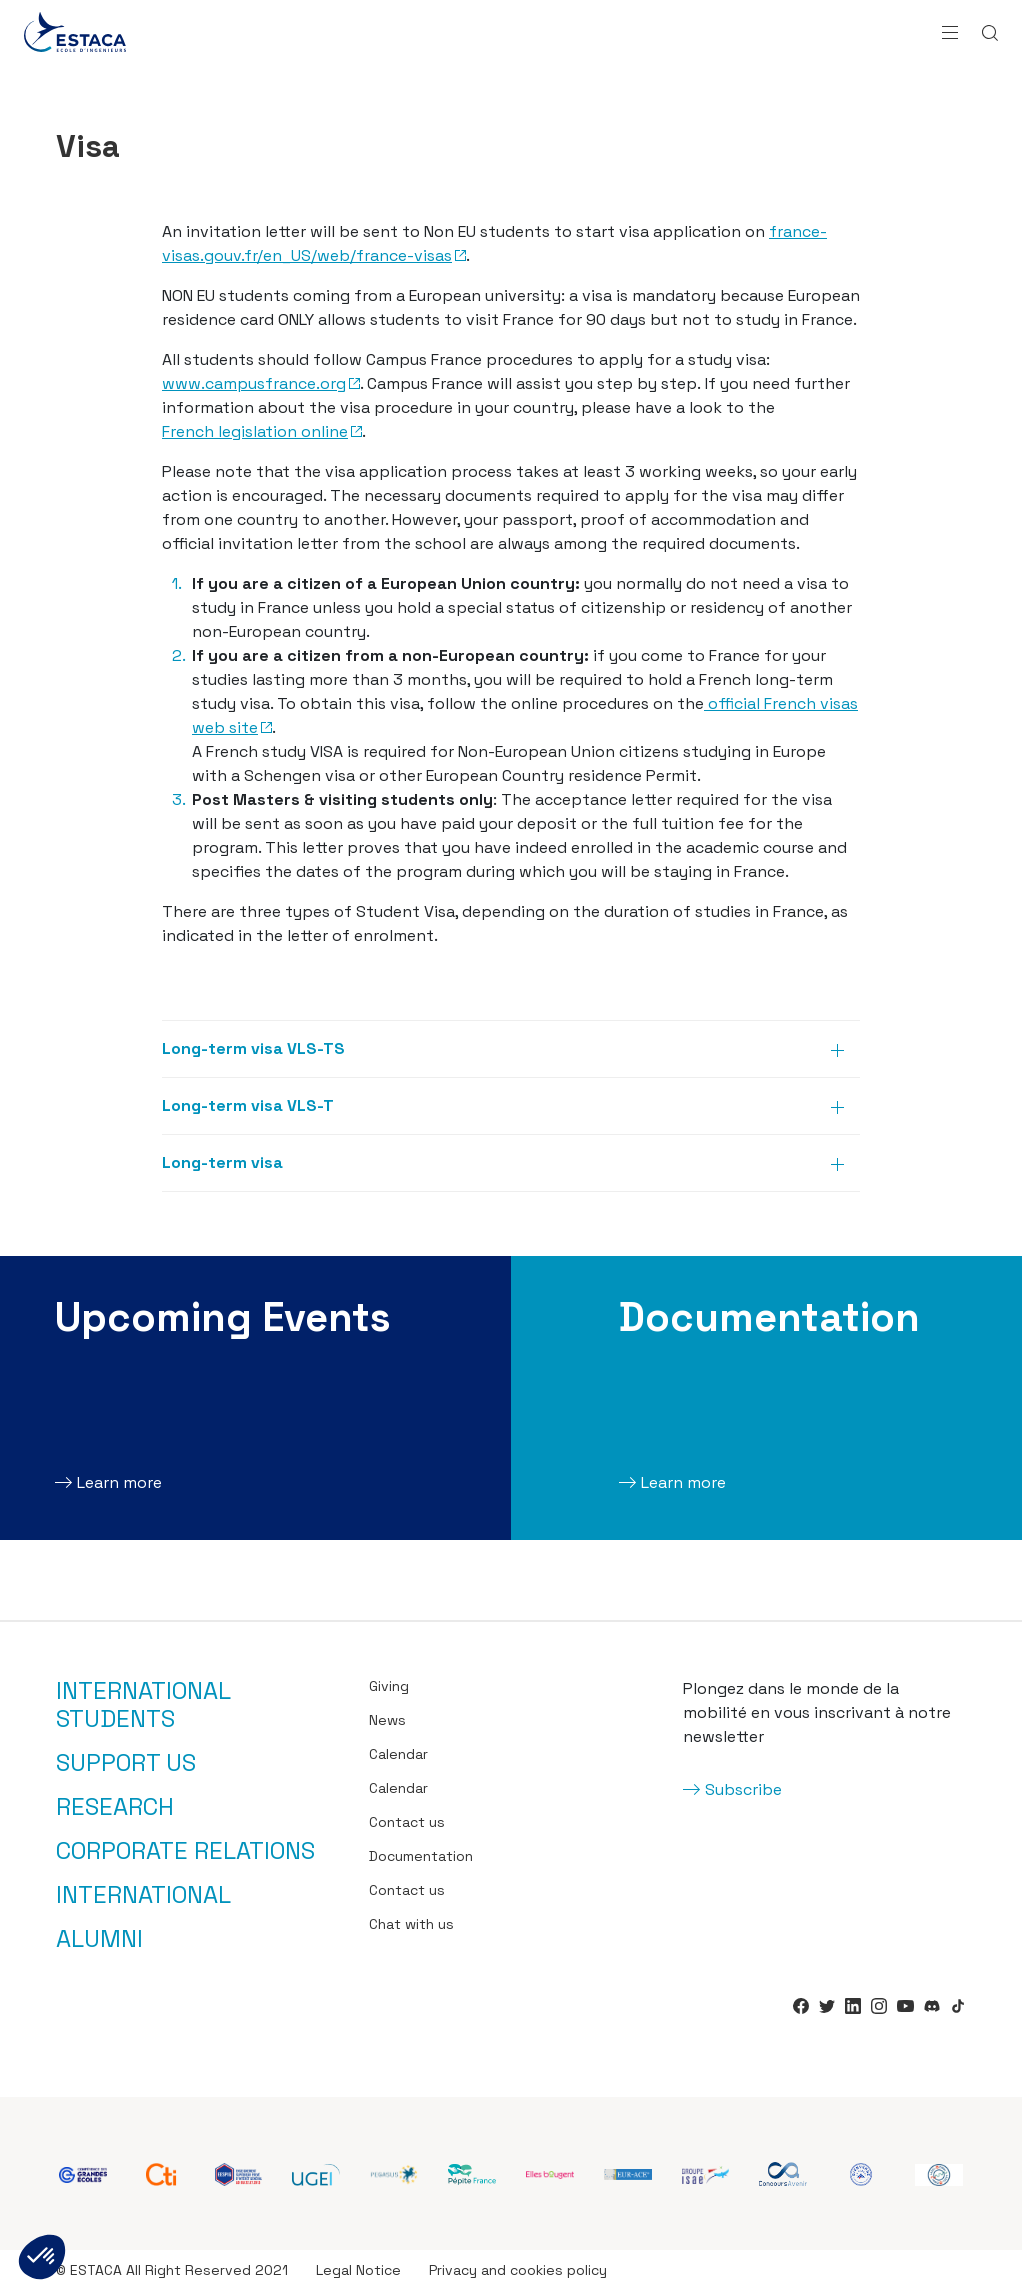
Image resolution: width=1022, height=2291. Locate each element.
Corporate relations (185, 1851)
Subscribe (743, 1789)
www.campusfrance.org (254, 383)
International (143, 1895)
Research (115, 1807)
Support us (126, 1763)
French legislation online (255, 431)
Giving (389, 1686)
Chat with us (411, 1924)
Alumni (99, 1939)
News (387, 1720)
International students (143, 1705)
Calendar (398, 1754)
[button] (42, 2257)
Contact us (407, 1822)
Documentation (421, 1856)
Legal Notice (358, 2270)
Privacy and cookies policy (518, 2270)
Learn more (119, 1482)
